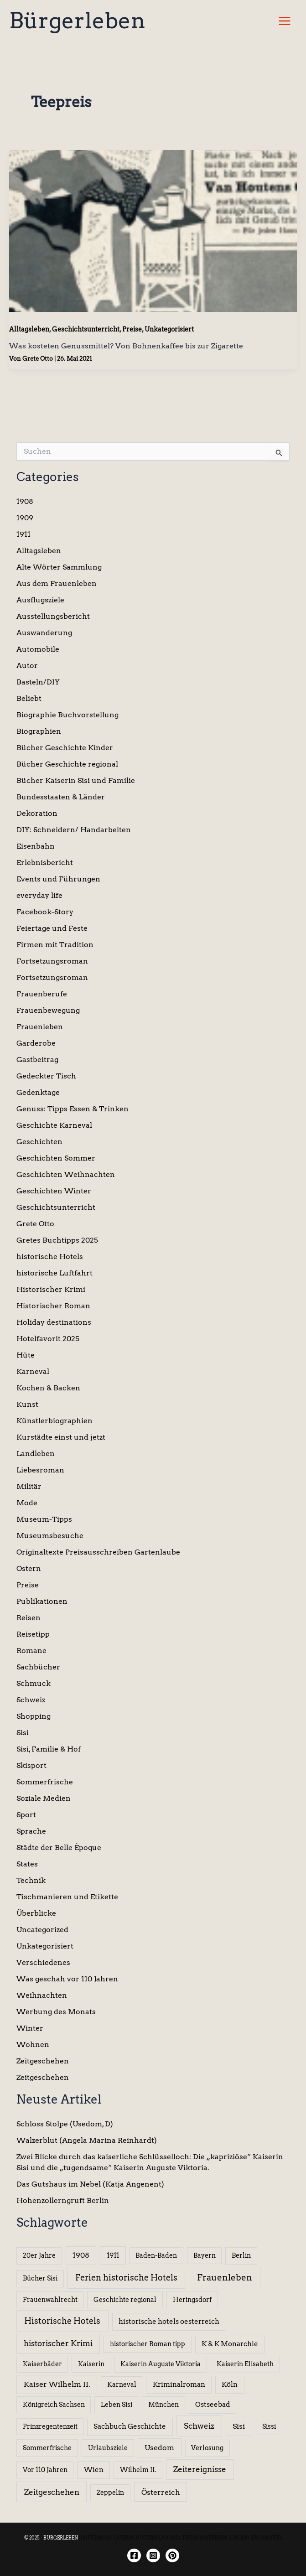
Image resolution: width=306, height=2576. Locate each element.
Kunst (27, 1404)
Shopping (33, 1716)
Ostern (28, 1568)
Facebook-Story (44, 911)
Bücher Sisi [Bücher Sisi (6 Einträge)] (40, 2278)
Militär (28, 1486)
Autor (27, 665)
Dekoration (36, 813)
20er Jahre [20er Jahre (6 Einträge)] (39, 2255)
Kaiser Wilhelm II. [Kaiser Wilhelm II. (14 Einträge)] (57, 2384)
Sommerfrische (44, 1782)
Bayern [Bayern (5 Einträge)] (204, 2255)
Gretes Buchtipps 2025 (57, 1240)
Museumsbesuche (49, 1535)
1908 (24, 501)
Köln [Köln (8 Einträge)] (230, 2384)
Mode (26, 1502)
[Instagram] (153, 2555)
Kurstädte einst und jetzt (60, 1437)
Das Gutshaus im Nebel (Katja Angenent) (90, 2184)
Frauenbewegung (48, 1010)
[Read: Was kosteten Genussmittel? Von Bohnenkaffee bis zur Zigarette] (153, 230)
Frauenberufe (41, 994)
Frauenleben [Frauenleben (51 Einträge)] (224, 2277)
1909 (24, 517)
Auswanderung (44, 632)
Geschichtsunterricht (85, 329)
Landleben (35, 1453)
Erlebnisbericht (44, 862)
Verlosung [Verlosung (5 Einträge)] (207, 2448)
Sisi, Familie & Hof (48, 1749)
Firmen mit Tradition (54, 944)
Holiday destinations (53, 1322)
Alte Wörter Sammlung (59, 567)
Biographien (38, 731)
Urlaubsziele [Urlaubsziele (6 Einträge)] (108, 2448)
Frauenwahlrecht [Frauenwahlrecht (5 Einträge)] (50, 2299)
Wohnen (32, 2044)
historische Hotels (49, 1256)
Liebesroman (40, 1470)
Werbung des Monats (56, 2011)
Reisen (28, 1617)
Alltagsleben (29, 329)
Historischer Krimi (50, 1289)
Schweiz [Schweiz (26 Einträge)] (199, 2426)
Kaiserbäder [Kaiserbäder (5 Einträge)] (42, 2364)
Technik (31, 1880)
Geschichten (39, 1141)
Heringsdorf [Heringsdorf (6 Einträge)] (192, 2300)
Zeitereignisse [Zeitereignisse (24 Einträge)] (199, 2469)
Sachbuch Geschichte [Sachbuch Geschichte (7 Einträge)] (129, 2426)
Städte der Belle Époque (58, 1847)
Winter (29, 2028)
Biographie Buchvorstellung (67, 714)
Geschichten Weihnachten (65, 1174)
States (27, 1864)
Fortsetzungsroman (52, 961)
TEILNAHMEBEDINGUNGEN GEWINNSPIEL (232, 2537)
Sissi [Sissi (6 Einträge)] (269, 2426)
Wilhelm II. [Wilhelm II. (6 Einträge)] (138, 2470)
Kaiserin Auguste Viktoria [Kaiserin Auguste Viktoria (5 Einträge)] (160, 2364)
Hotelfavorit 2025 (47, 1338)
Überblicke (36, 1913)
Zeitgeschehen (42, 2061)
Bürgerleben (77, 20)
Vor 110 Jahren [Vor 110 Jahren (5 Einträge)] (45, 2469)
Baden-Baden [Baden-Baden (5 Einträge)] (156, 2255)
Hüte (25, 1355)
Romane (31, 1650)
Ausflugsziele (40, 600)
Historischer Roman (53, 1305)
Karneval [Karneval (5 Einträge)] (121, 2384)
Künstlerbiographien (54, 1420)
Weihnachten (41, 1995)
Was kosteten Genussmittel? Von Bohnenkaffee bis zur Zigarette (126, 346)
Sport (26, 1814)
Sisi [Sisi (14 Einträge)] (239, 2426)
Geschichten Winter (53, 1191)
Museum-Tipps (44, 1519)
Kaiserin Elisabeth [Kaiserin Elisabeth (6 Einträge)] (245, 2364)
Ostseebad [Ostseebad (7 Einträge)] (212, 2404)
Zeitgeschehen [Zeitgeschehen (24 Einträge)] (51, 2492)
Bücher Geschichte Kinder (64, 747)
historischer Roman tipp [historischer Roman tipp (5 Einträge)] (147, 2344)
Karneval (32, 1371)
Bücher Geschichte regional (67, 764)
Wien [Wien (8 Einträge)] (94, 2470)
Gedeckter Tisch (46, 1076)
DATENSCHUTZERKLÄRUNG (146, 2537)
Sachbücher (38, 1667)
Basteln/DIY (38, 682)
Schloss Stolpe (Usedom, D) (64, 2124)
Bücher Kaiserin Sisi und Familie (75, 780)
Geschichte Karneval (54, 1125)
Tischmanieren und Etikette (67, 1896)
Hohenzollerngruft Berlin (62, 2200)
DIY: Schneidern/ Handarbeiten (73, 829)
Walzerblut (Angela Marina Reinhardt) (86, 2140)
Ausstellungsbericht (53, 616)
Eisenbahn (35, 846)
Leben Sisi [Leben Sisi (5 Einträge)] (116, 2404)
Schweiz (30, 1699)
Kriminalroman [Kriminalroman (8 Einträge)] (179, 2384)
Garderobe (36, 1043)
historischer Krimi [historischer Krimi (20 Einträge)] (58, 2343)
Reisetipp (33, 1634)
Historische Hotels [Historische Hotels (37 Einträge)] (62, 2321)
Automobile (37, 649)
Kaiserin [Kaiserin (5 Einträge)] (91, 2364)
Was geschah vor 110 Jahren (67, 1979)
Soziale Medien (43, 1798)
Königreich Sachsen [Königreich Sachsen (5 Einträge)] (54, 2404)
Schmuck (33, 1683)
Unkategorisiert (169, 329)
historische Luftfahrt (54, 1273)
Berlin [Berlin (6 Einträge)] (241, 2255)
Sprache (31, 1831)
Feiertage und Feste (52, 928)
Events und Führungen (58, 879)
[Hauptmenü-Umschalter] (284, 21)
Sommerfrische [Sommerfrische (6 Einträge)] (47, 2448)
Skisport (31, 1765)
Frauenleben (39, 1026)
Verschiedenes (43, 1962)
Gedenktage (38, 1092)
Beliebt (28, 698)
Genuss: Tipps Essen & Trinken (72, 1108)
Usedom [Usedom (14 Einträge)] (159, 2447)
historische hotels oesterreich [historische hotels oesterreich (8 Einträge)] (169, 2321)
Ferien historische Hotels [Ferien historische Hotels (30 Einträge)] (126, 2277)
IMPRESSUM (95, 2537)
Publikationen (41, 1601)
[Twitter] (172, 2555)
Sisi (22, 1732)
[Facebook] (134, 2555)
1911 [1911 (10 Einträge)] (113, 2255)
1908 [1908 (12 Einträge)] (81, 2255)
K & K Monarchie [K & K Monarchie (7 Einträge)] (230, 2344)
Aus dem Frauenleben (56, 583)
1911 (23, 534)
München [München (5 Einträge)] (163, 2404)
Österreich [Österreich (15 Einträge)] (160, 2492)
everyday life (39, 895)
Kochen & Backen (48, 1388)
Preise (132, 329)
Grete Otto (35, 1223)
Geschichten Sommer (55, 1158)
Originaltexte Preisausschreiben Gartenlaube (98, 1552)
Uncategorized (42, 1929)
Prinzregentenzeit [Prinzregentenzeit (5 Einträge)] (50, 2426)
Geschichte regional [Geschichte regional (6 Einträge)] (124, 2300)
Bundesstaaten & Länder (60, 797)
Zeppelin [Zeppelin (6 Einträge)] (110, 2492)
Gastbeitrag (37, 1059)
